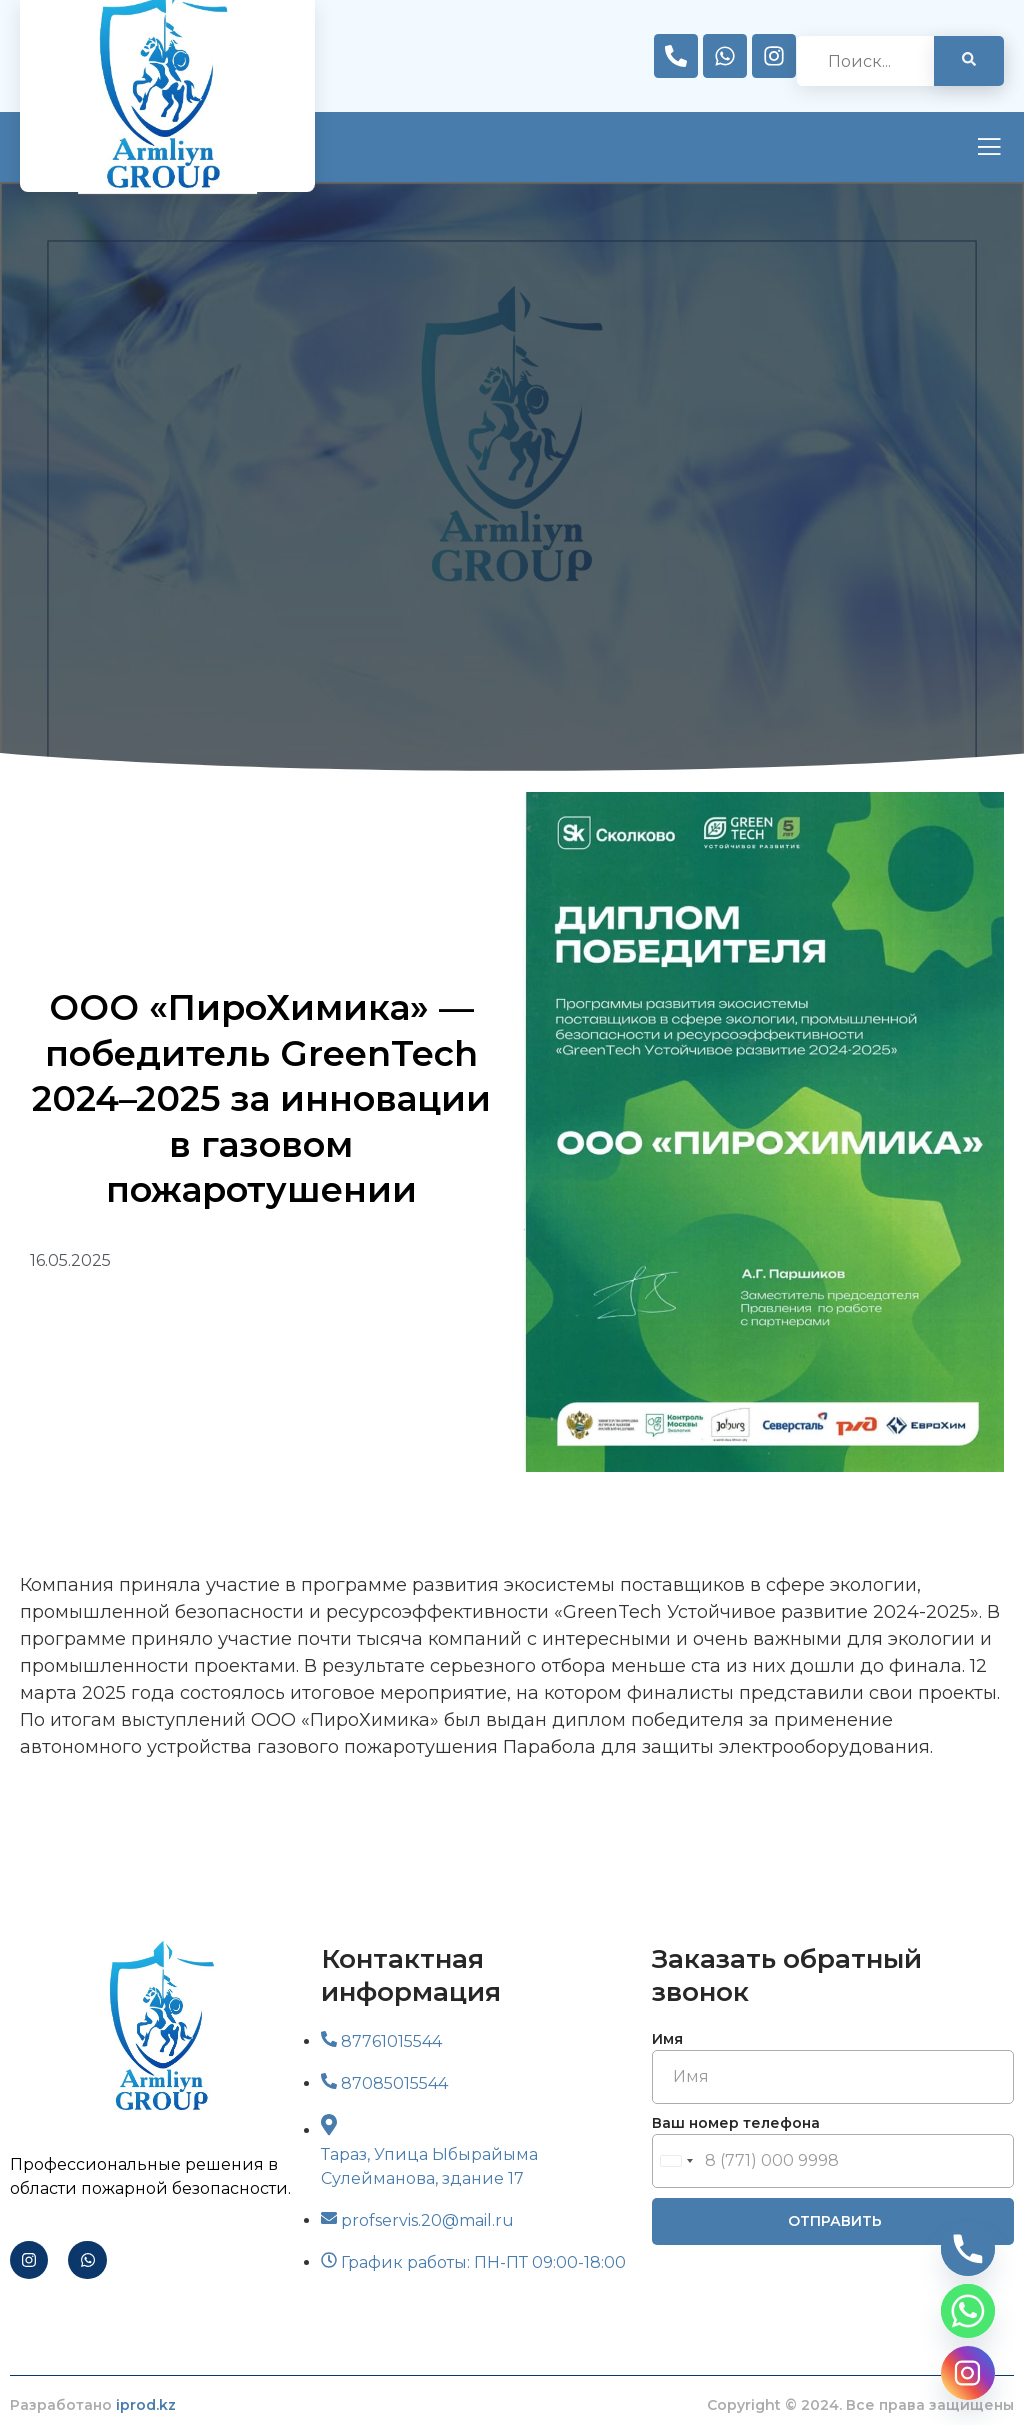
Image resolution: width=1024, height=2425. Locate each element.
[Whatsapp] (968, 2311)
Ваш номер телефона (736, 2123)
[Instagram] (968, 2373)
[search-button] (969, 61)
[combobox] (676, 2161)
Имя (667, 2039)
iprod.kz (146, 2405)
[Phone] (968, 2249)
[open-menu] (989, 149)
